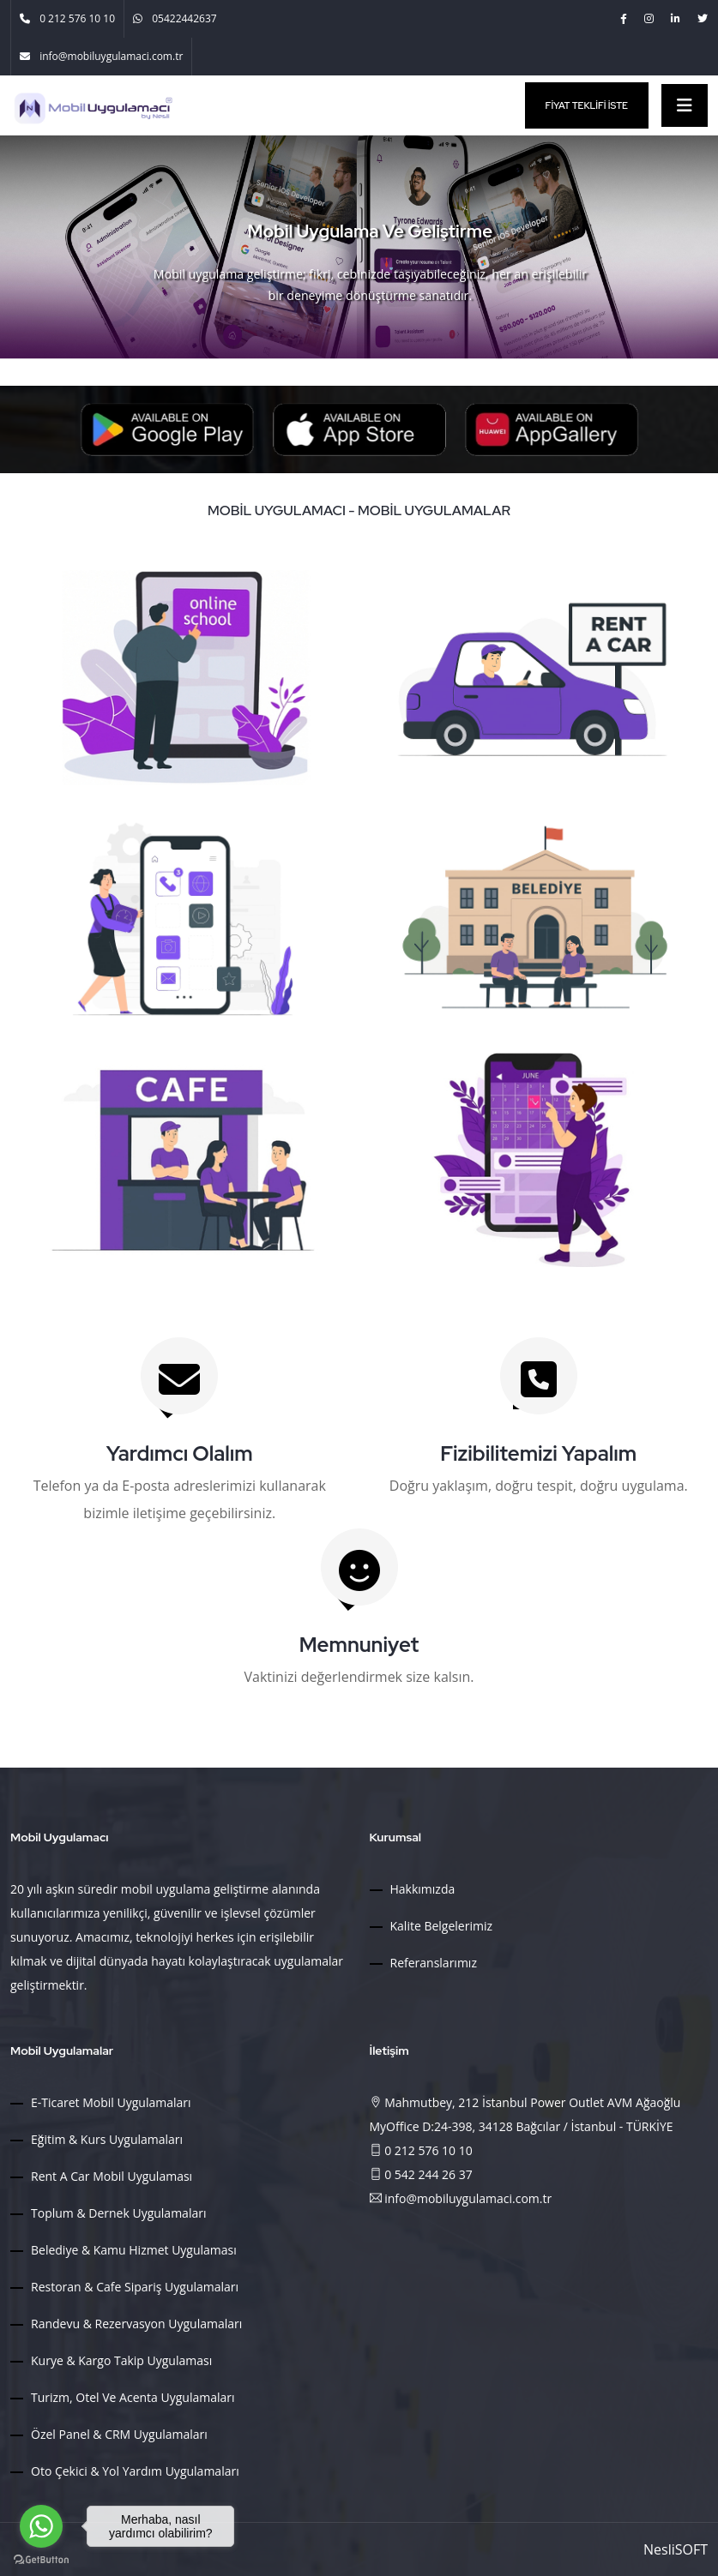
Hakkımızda (423, 1889)
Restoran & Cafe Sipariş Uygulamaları (134, 2287)
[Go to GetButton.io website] (41, 2559)
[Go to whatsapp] (41, 2526)
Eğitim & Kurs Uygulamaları (107, 2139)
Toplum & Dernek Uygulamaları (118, 2213)
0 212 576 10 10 (421, 2150)
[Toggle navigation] (684, 105)
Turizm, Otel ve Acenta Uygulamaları (133, 2397)
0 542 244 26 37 (421, 2174)
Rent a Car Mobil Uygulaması (111, 2176)
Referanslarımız (433, 1963)
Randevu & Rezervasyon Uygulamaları (136, 2323)
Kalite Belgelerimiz (441, 1926)
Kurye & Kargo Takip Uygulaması (121, 2360)
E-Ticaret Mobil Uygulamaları (111, 2102)
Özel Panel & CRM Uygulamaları (119, 2434)
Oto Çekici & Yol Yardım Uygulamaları (135, 2471)
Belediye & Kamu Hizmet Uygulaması (134, 2250)
